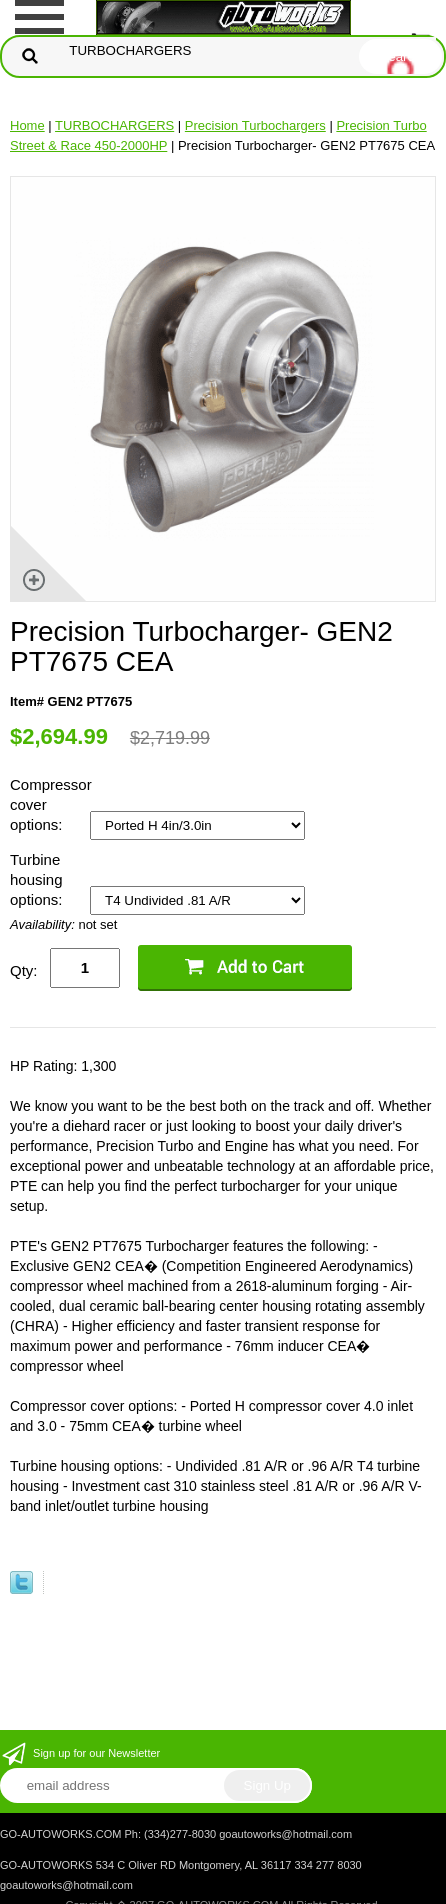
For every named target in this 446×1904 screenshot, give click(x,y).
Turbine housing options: (38, 879)
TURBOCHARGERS (114, 125)
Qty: (24, 970)
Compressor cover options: (50, 804)
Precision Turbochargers (255, 125)
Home (27, 125)
